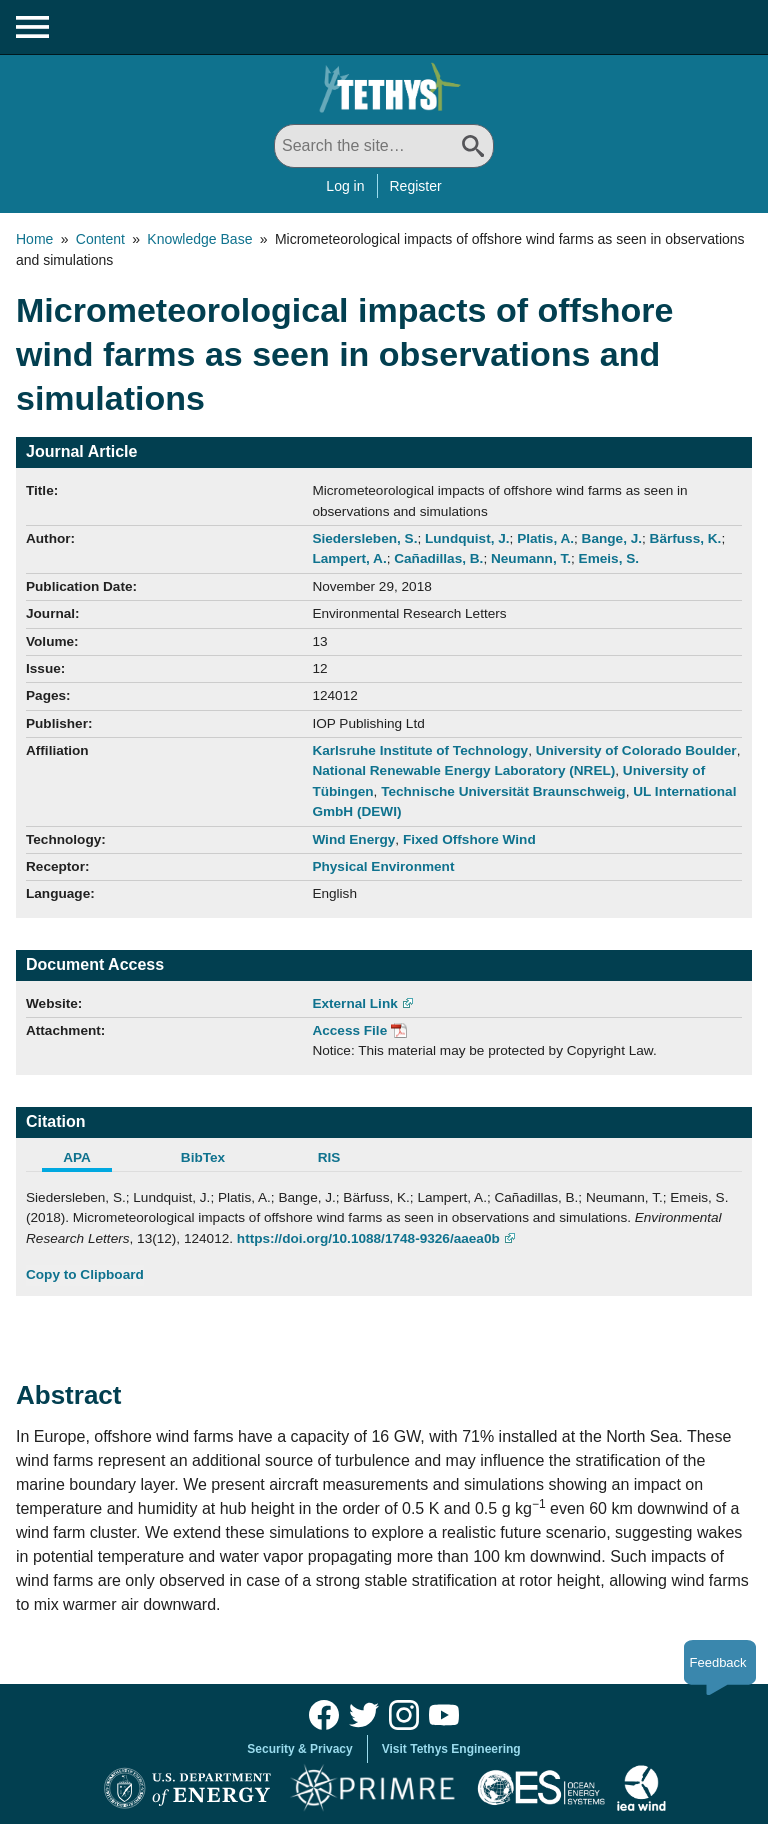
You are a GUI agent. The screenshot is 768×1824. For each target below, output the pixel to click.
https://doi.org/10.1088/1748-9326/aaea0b (368, 1238)
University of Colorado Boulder (636, 750)
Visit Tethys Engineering (451, 1749)
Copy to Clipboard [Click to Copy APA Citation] (85, 1274)
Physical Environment (383, 866)
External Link (354, 1003)
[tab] (89, 1160)
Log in (345, 186)
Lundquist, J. (467, 538)
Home (34, 239)
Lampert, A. (349, 558)
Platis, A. (545, 538)
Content (100, 239)
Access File (349, 1030)
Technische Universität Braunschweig (503, 791)
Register (416, 186)
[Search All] (384, 146)
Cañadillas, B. (438, 558)
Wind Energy (353, 839)
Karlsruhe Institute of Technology (420, 750)
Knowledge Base (199, 239)
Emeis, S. (609, 558)
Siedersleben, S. (364, 538)
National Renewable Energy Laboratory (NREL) (463, 770)
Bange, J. (612, 538)
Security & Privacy (299, 1749)
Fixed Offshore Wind (469, 839)
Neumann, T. (531, 558)
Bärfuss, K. (686, 538)
